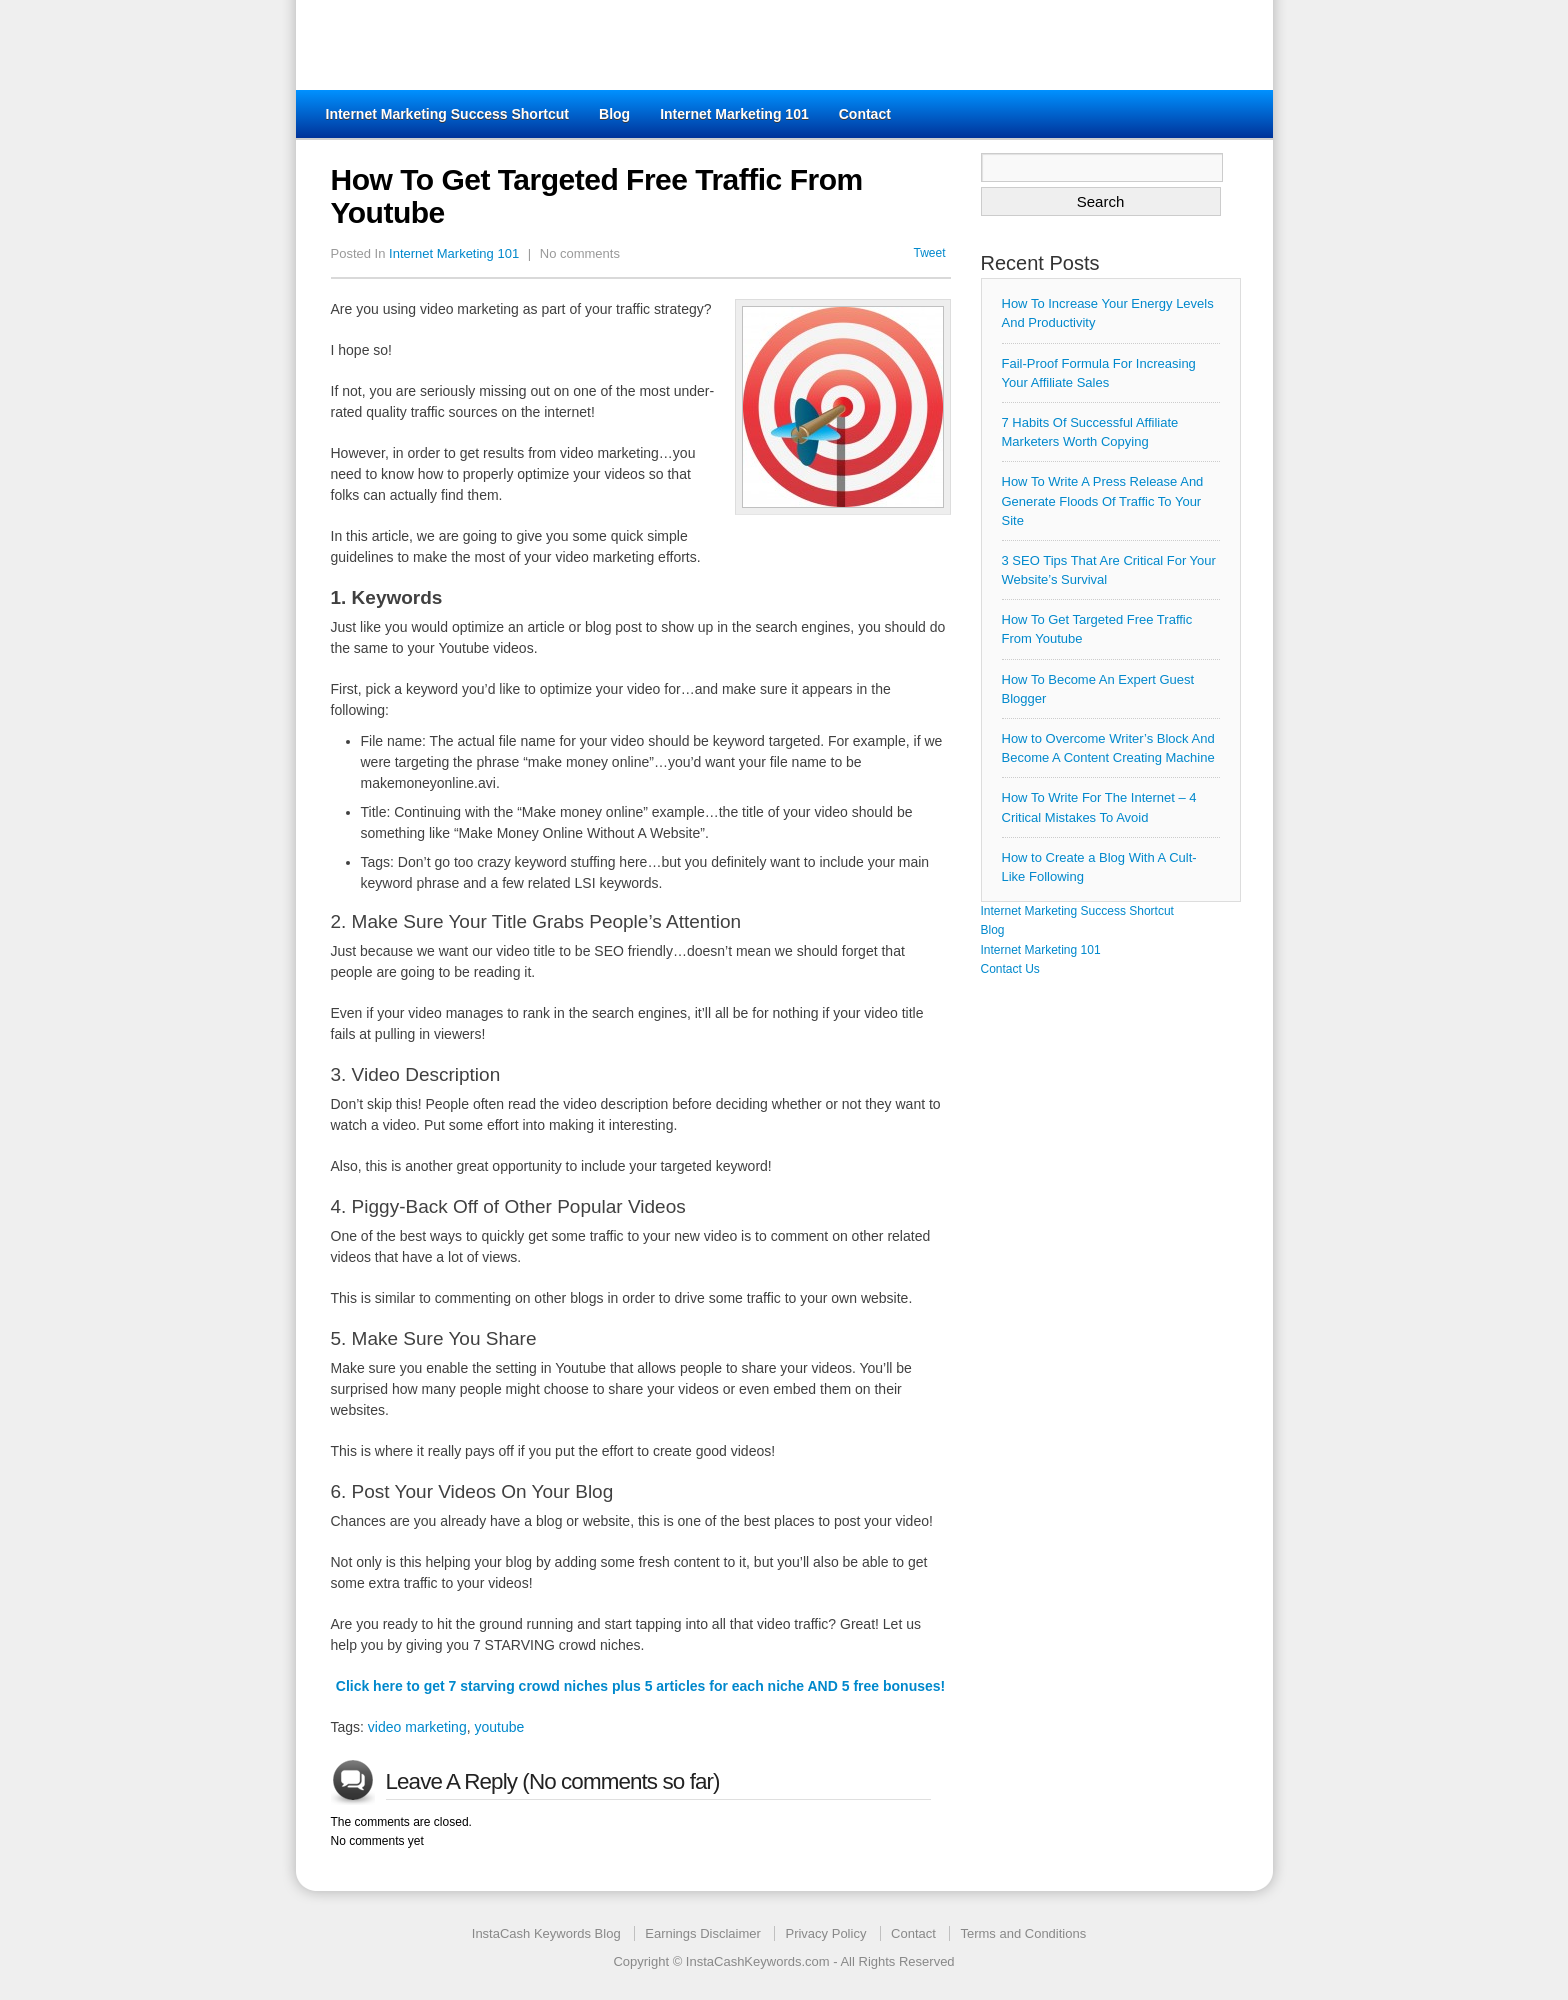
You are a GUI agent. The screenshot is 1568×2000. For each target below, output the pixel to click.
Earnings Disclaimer (703, 1933)
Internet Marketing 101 (734, 114)
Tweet (929, 253)
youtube (499, 1727)
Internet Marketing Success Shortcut (448, 114)
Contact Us (1010, 969)
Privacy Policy (825, 1933)
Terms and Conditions (1023, 1933)
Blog (614, 114)
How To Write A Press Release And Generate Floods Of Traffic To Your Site (1103, 500)
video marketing (417, 1727)
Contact (865, 114)
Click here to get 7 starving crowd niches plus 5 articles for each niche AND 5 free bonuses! (640, 1686)
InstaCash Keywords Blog (546, 1933)
